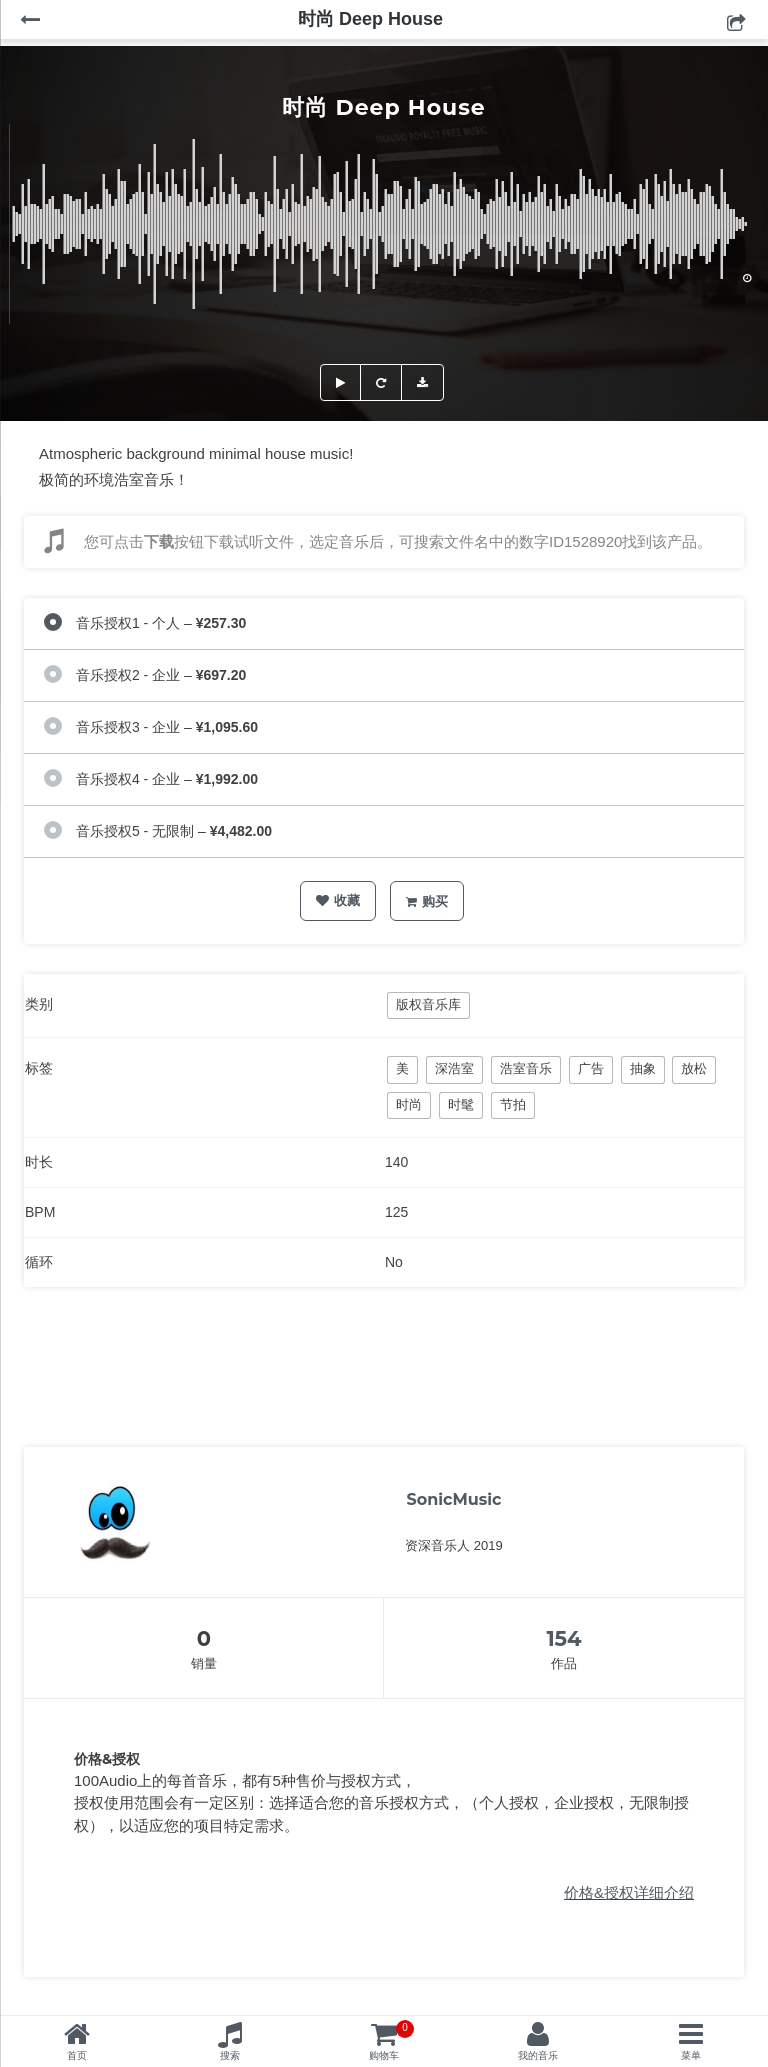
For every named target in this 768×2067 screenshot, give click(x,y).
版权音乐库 (428, 1004)
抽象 (643, 1068)
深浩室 (454, 1068)
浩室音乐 (526, 1068)
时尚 (409, 1104)
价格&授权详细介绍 (629, 1892)
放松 (694, 1068)
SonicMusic (453, 1499)
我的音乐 (538, 2055)
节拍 (513, 1104)
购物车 (391, 2040)
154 (563, 1638)
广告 (591, 1068)
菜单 (691, 2055)
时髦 (461, 1104)
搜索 (230, 2055)
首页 (77, 2055)
